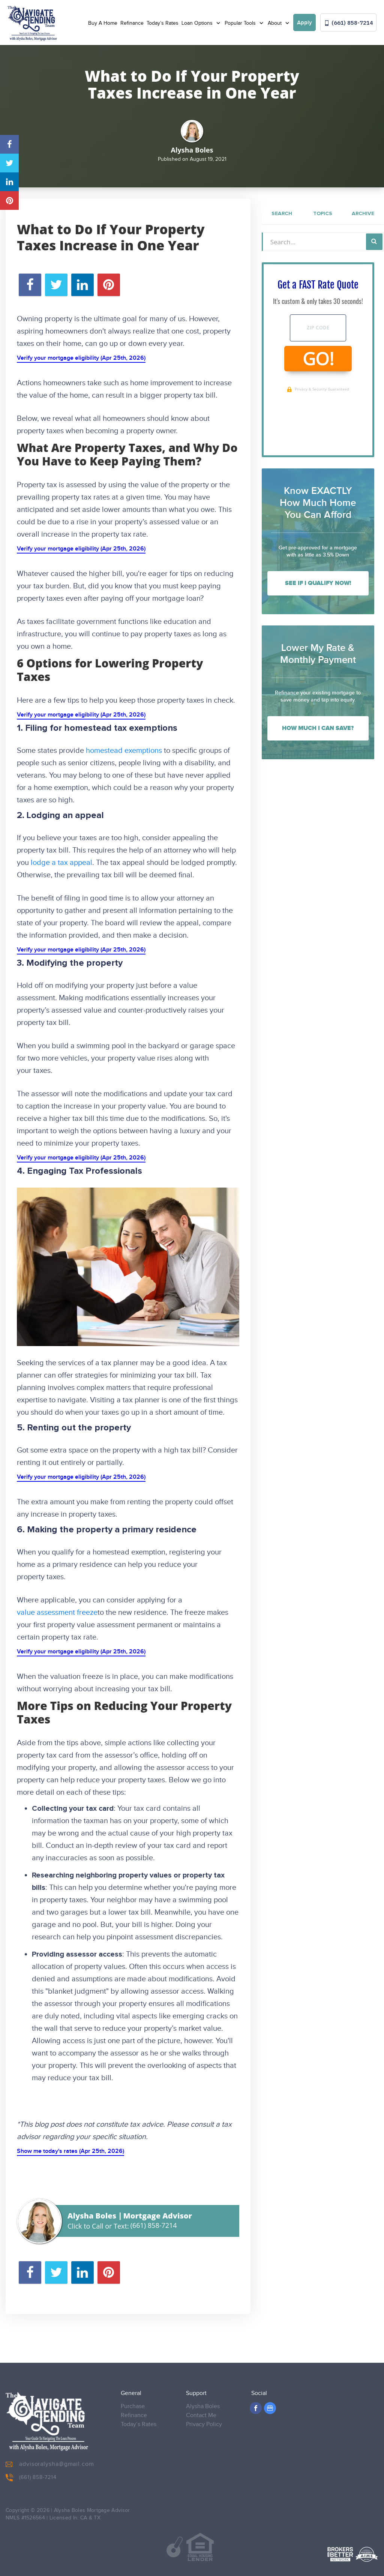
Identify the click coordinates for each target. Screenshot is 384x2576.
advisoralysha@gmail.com (50, 2458)
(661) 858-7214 (348, 22)
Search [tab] (282, 213)
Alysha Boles (203, 2400)
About (275, 23)
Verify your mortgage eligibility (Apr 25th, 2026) (81, 358)
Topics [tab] (322, 213)
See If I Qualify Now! (318, 583)
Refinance (132, 23)
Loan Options (198, 23)
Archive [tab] (363, 213)
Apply (304, 22)
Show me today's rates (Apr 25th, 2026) (70, 2151)
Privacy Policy (204, 2418)
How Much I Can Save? (318, 728)
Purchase (133, 2400)
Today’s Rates (162, 23)
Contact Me (201, 2409)
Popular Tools (241, 23)
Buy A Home (102, 23)
